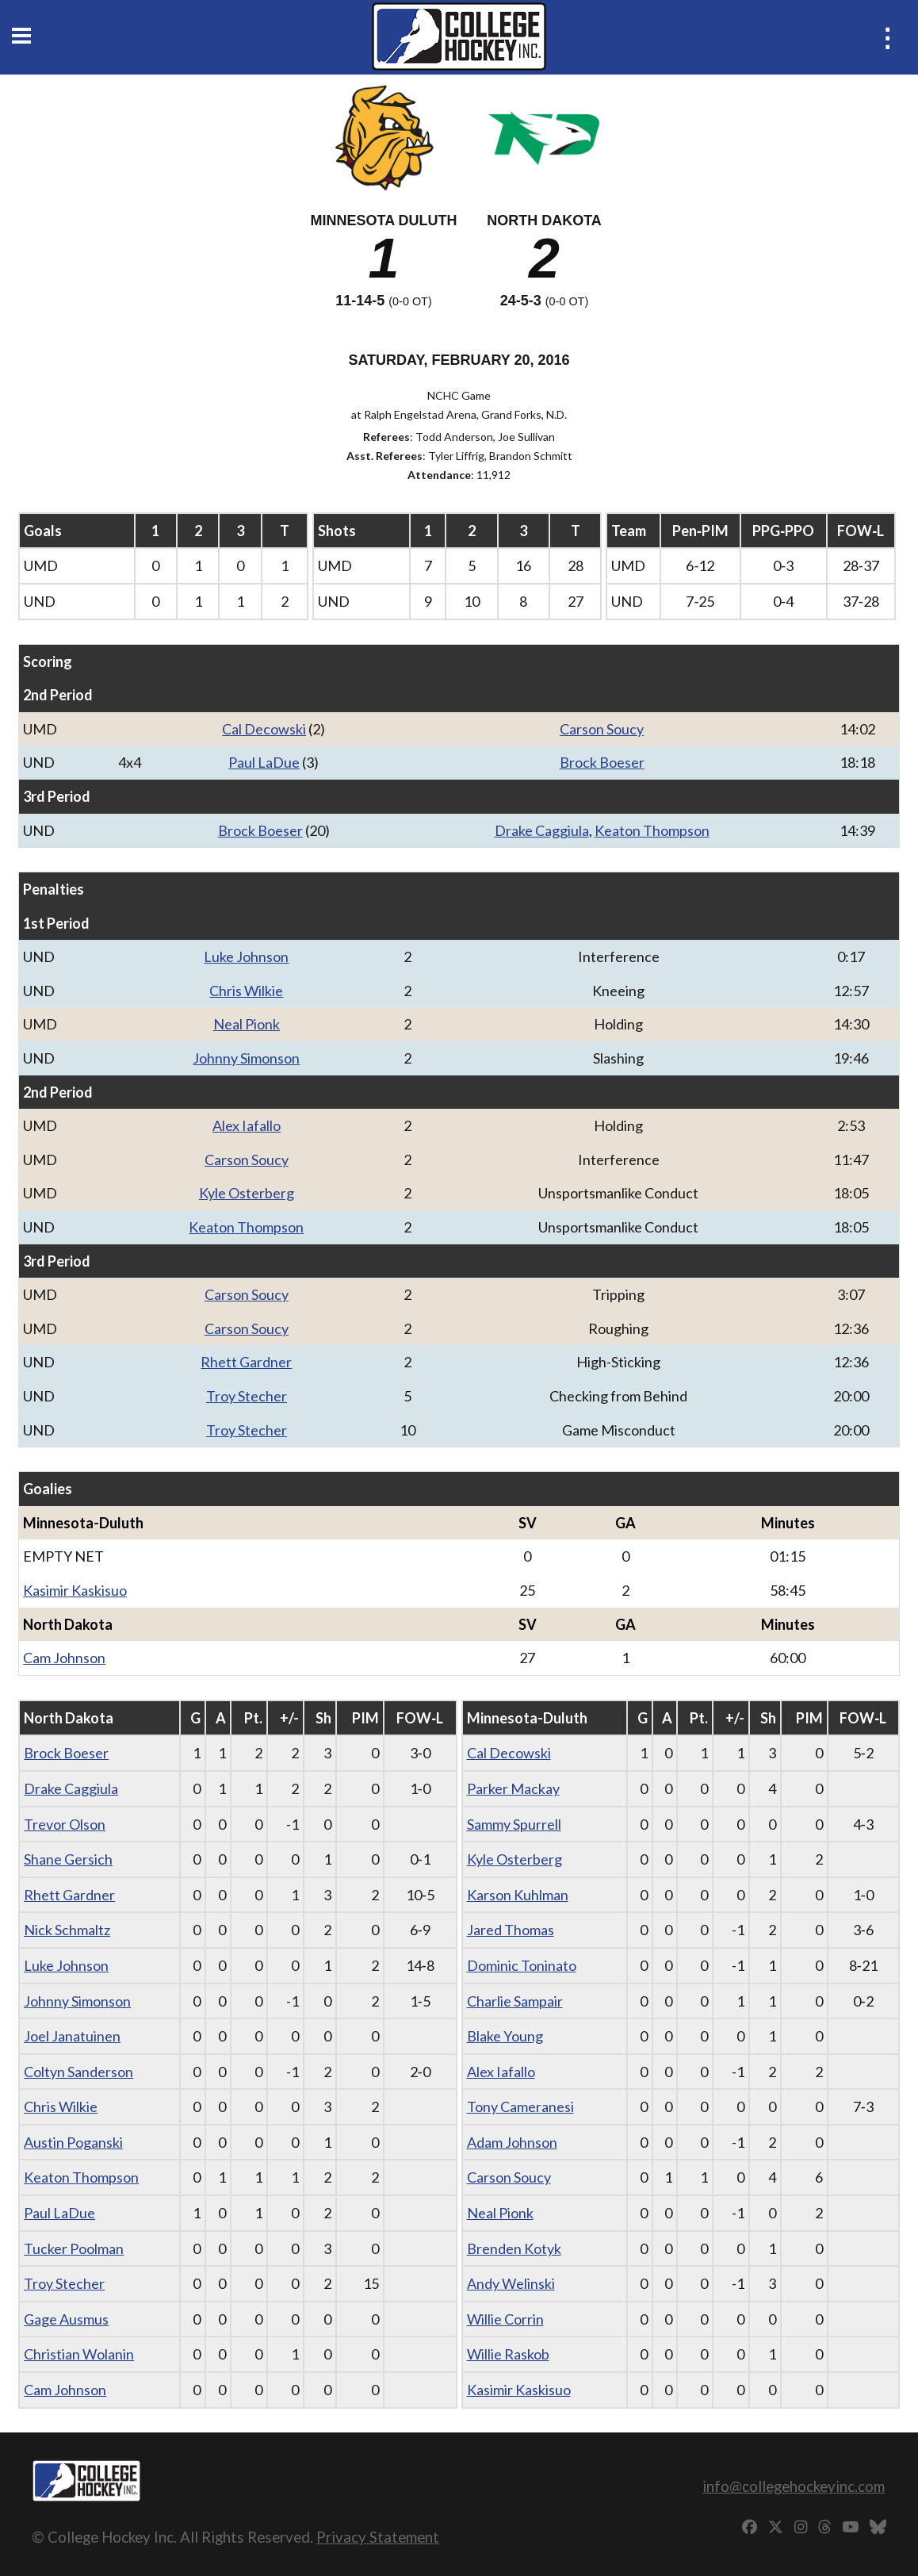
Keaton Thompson (652, 830)
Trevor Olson (64, 1824)
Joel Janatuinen (72, 2036)
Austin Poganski (73, 2142)
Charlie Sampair (515, 2001)
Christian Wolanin (79, 2354)
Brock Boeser (602, 762)
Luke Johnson (246, 956)
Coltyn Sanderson (78, 2071)
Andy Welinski (511, 2283)
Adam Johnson (512, 2142)
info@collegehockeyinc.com (793, 2486)
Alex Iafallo (246, 1125)
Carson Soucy (602, 729)
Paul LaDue (264, 762)
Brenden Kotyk (514, 2248)
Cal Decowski (264, 729)
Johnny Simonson (246, 1058)
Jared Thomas (510, 1929)
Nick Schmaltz (67, 1929)
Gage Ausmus (66, 2319)
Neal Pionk (246, 1024)
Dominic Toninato (521, 1965)
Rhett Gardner (246, 1361)
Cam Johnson (64, 1657)
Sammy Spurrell (514, 1824)
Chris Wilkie (246, 990)
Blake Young (505, 2036)
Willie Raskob (508, 2354)
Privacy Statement (377, 2537)
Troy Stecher (246, 1396)
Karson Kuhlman (517, 1894)
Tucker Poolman (74, 2248)
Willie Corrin (505, 2319)
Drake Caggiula (542, 830)
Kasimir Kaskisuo (75, 1590)
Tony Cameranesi (520, 2106)
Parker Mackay (513, 1788)
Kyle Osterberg (246, 1193)
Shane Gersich (68, 1859)
